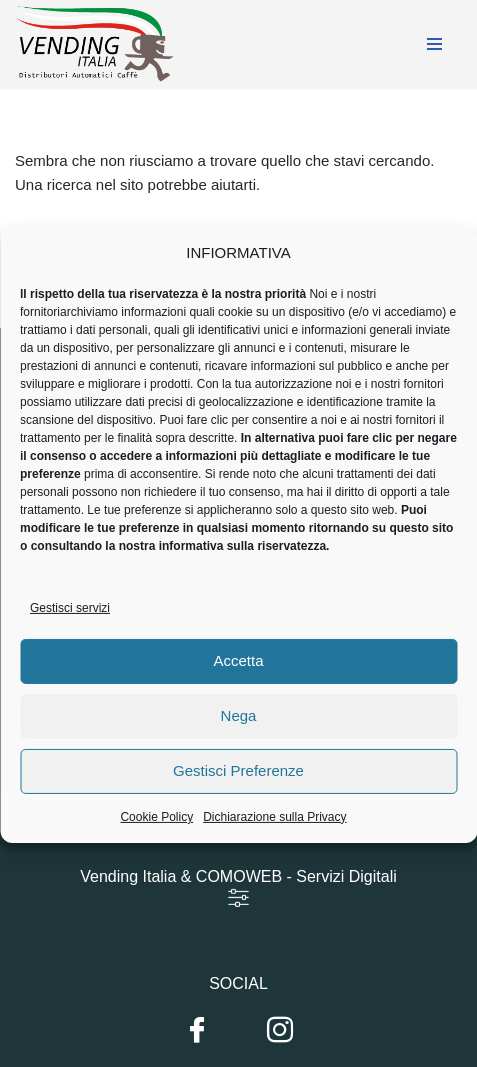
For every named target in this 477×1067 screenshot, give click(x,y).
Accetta (238, 673)
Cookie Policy (156, 830)
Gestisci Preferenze (238, 783)
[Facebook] (196, 1031)
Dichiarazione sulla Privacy (274, 830)
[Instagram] (280, 1031)
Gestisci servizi (70, 621)
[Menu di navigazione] (434, 44)
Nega (239, 728)
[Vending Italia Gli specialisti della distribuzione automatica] (100, 44)
